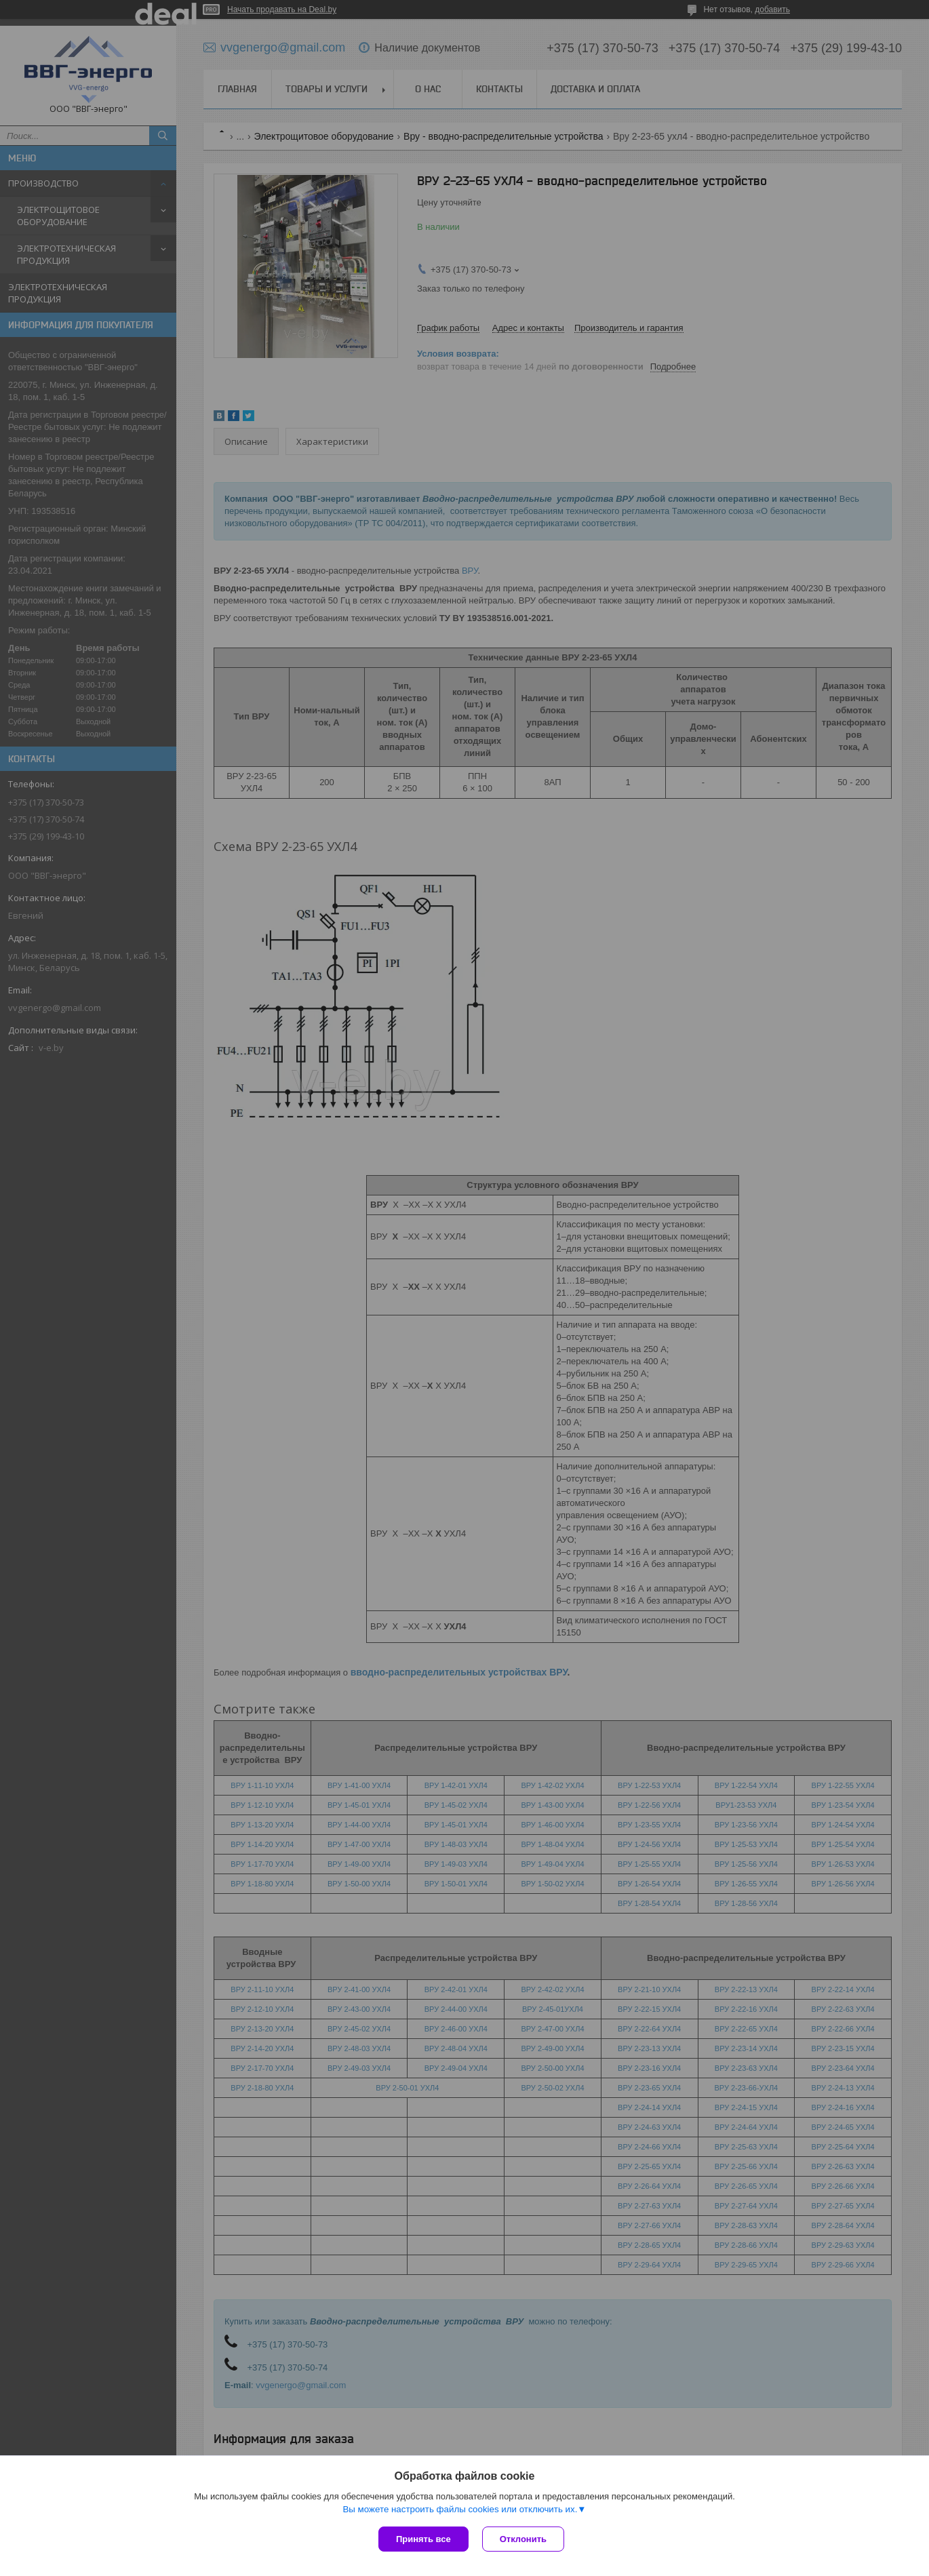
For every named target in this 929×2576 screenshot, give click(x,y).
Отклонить (523, 2539)
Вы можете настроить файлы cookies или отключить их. (459, 2509)
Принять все (423, 2539)
